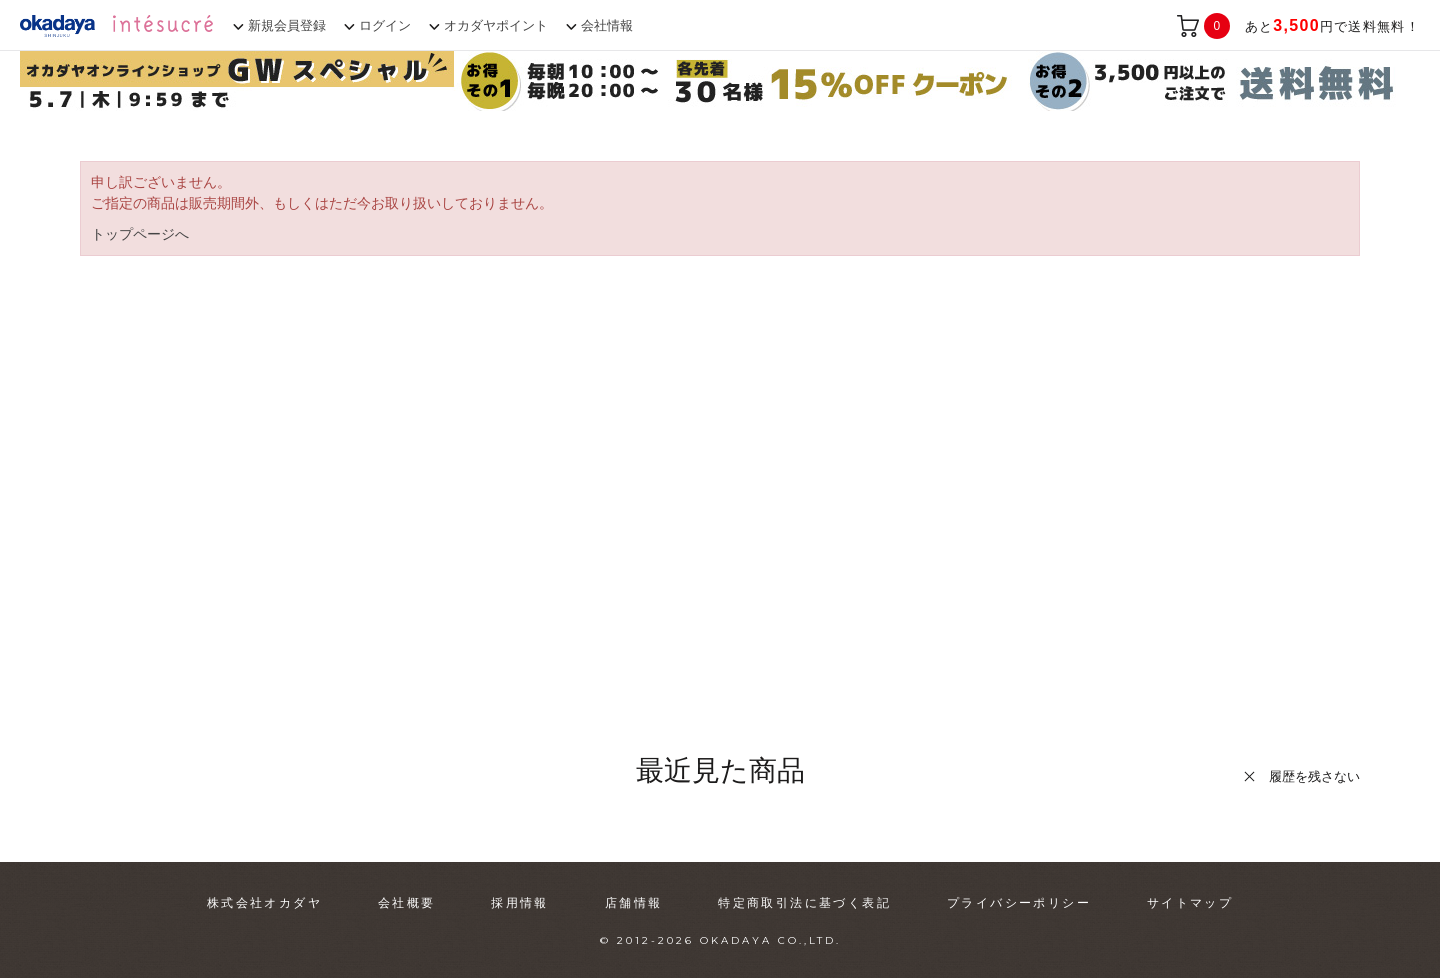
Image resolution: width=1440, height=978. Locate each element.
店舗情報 (634, 903)
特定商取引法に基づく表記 (804, 903)
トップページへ (140, 234)
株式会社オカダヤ (264, 903)
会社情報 (607, 25)
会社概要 (407, 903)
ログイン (385, 25)
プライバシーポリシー (1019, 903)
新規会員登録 (287, 25)
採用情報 (520, 903)
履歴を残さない (1314, 776)
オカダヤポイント (496, 25)
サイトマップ (1190, 903)
